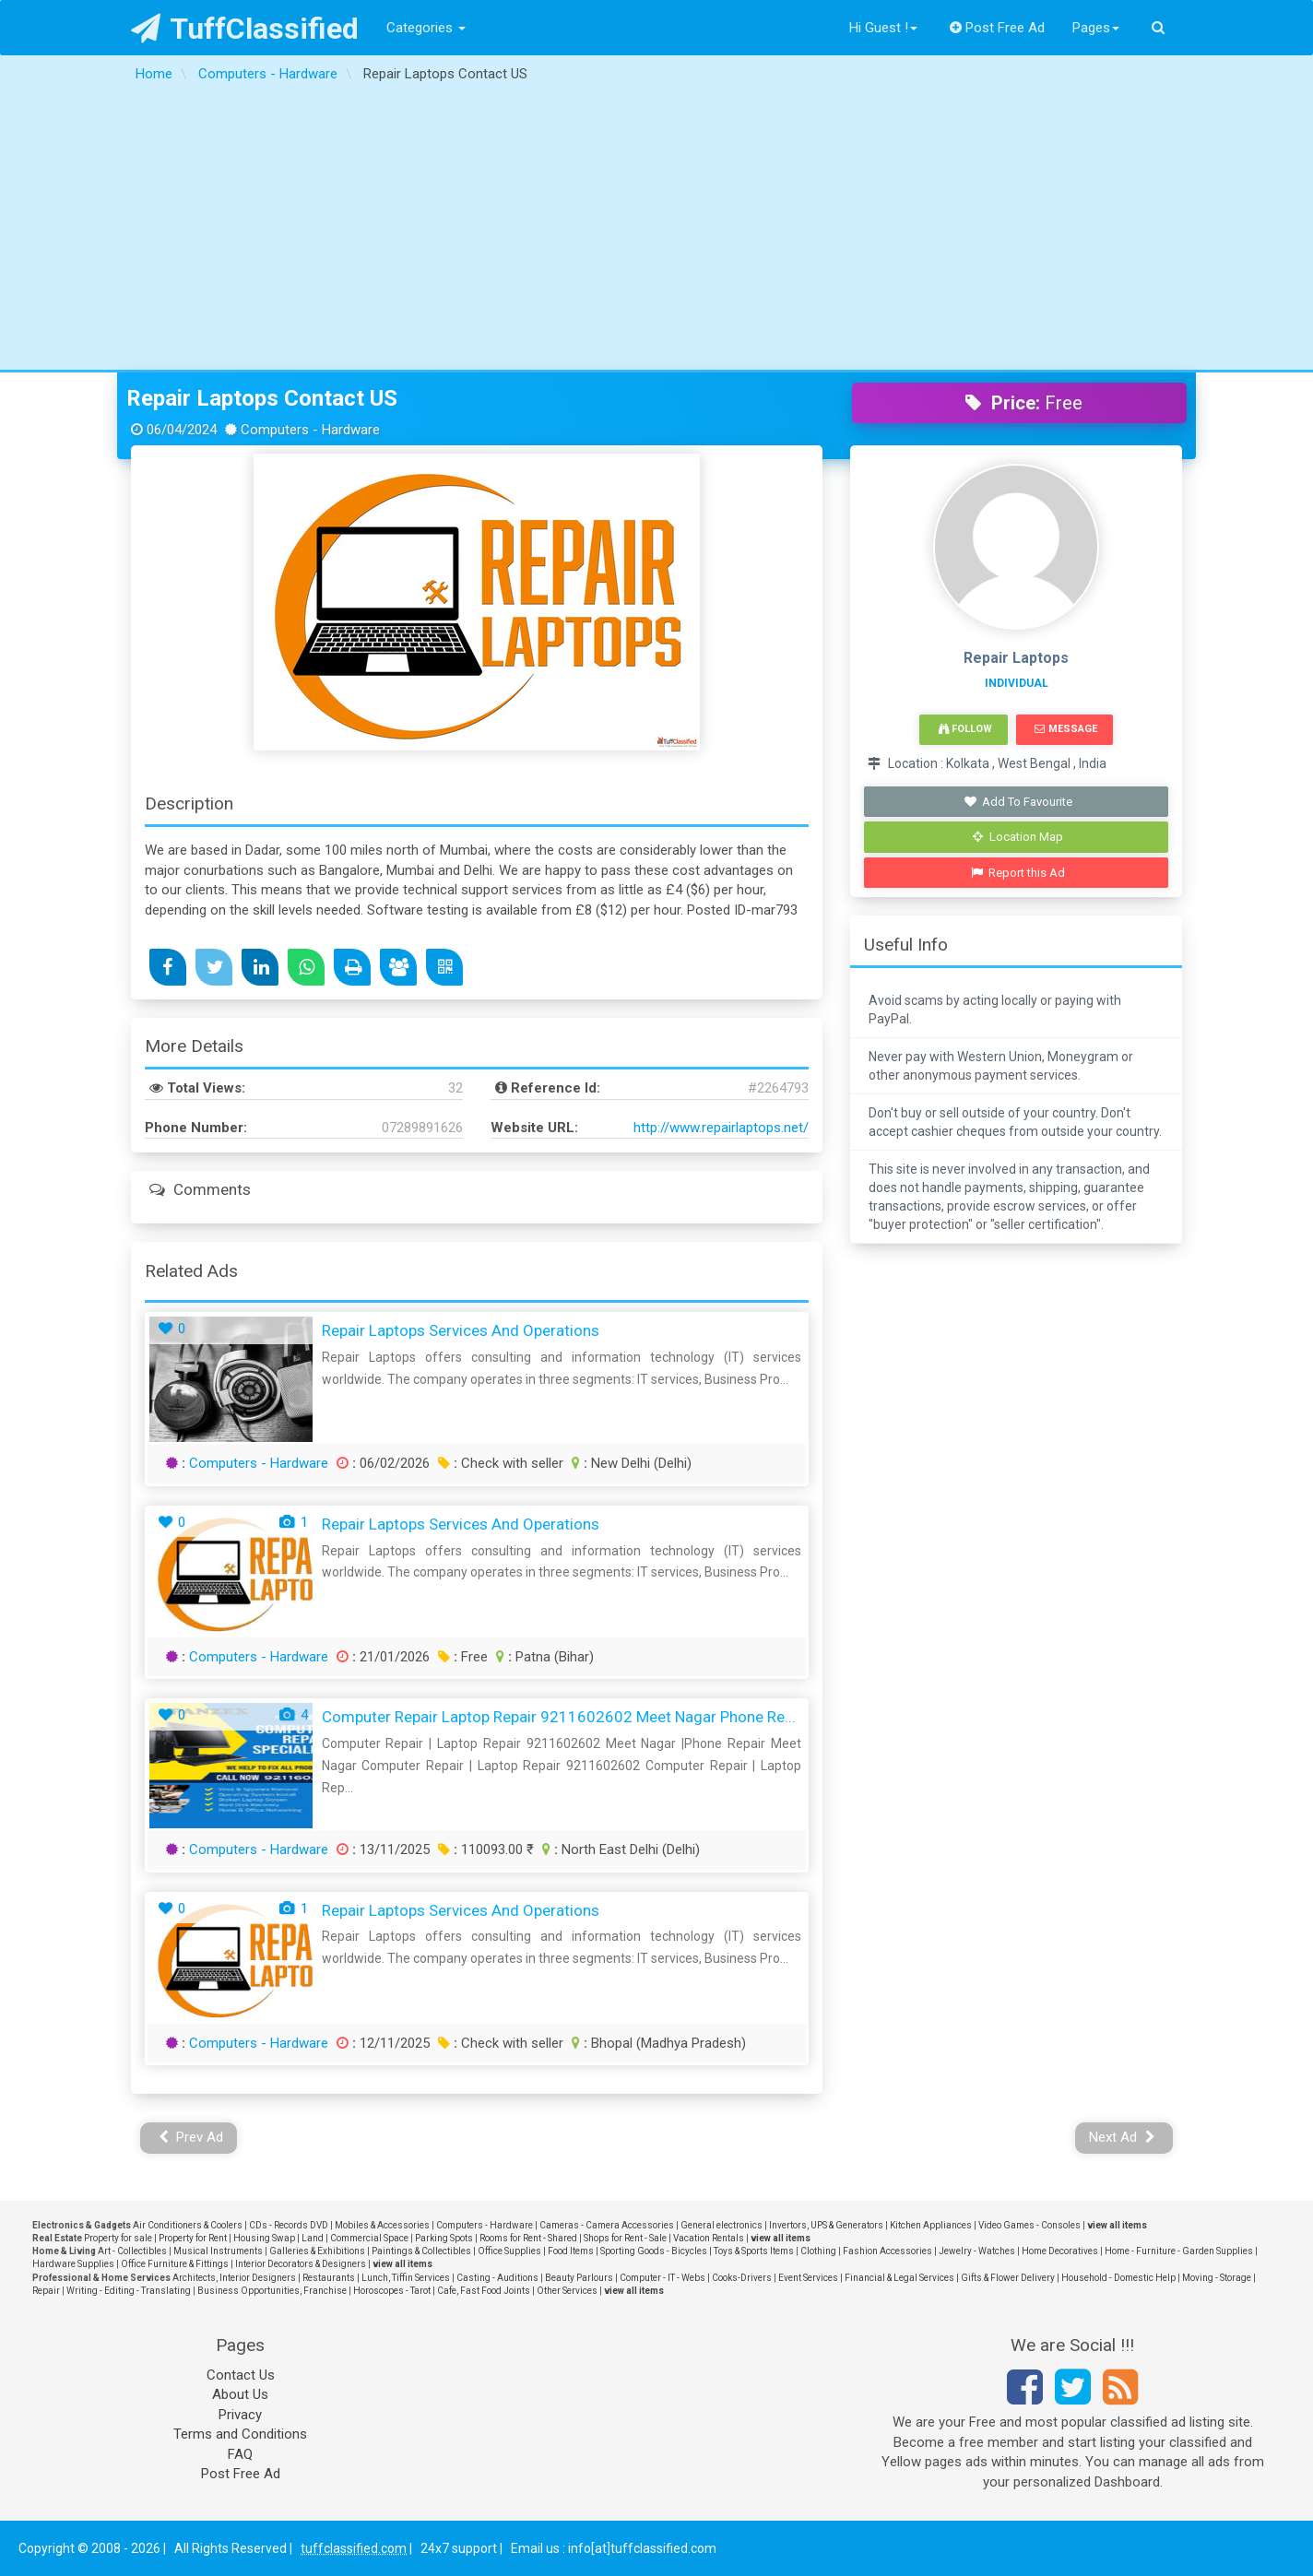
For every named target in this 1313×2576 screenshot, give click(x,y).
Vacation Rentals (708, 2238)
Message (1065, 729)
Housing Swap (264, 2238)
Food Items (571, 2251)
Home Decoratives (1060, 2251)
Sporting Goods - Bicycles (653, 2251)
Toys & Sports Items (754, 2251)
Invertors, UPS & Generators (826, 2225)
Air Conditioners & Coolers (187, 2225)
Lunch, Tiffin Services (405, 2278)
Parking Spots (444, 2238)
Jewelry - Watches (977, 2251)
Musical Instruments (218, 2251)
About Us (240, 2394)
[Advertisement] (656, 231)
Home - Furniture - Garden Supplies (1179, 2251)
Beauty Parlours (579, 2278)
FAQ (240, 2454)
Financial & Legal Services (899, 2278)
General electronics (721, 2225)
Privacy (240, 2414)
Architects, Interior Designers (234, 2278)
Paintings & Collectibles (421, 2251)
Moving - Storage (1216, 2278)
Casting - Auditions (497, 2278)
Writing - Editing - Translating (128, 2291)
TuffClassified (245, 28)
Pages (1095, 27)
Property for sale (118, 2238)
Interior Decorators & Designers (300, 2264)
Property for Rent (193, 2238)
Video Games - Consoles (1029, 2225)
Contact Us (241, 2375)
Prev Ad (191, 2137)
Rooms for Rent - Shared (528, 2238)
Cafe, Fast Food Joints (483, 2291)
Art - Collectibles (132, 2251)
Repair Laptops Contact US (261, 398)
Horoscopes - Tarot (392, 2291)
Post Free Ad (998, 27)
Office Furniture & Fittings (175, 2264)
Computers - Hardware (258, 1463)
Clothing (818, 2251)
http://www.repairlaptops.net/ (721, 1127)
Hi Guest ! (883, 27)
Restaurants (328, 2278)
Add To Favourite (1018, 802)
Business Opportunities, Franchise (272, 2291)
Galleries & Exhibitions (317, 2251)
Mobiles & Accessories (382, 2225)
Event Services (808, 2278)
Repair (46, 2291)
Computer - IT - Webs (662, 2278)
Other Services (567, 2291)
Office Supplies (509, 2251)
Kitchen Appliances (931, 2225)
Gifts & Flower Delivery (1008, 2278)
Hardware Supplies (73, 2264)
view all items (1117, 2225)
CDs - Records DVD (288, 2225)
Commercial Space (369, 2238)
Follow (965, 729)
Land (313, 2238)
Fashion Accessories (887, 2251)
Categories (426, 27)
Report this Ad (1018, 873)
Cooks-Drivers (742, 2278)
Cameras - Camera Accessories (606, 2225)
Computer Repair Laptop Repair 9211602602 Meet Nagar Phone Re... (559, 1716)
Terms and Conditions (240, 2434)
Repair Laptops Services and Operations (460, 1330)
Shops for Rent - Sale (625, 2238)
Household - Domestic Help (1118, 2278)
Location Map (1018, 837)
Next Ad (1122, 2137)
